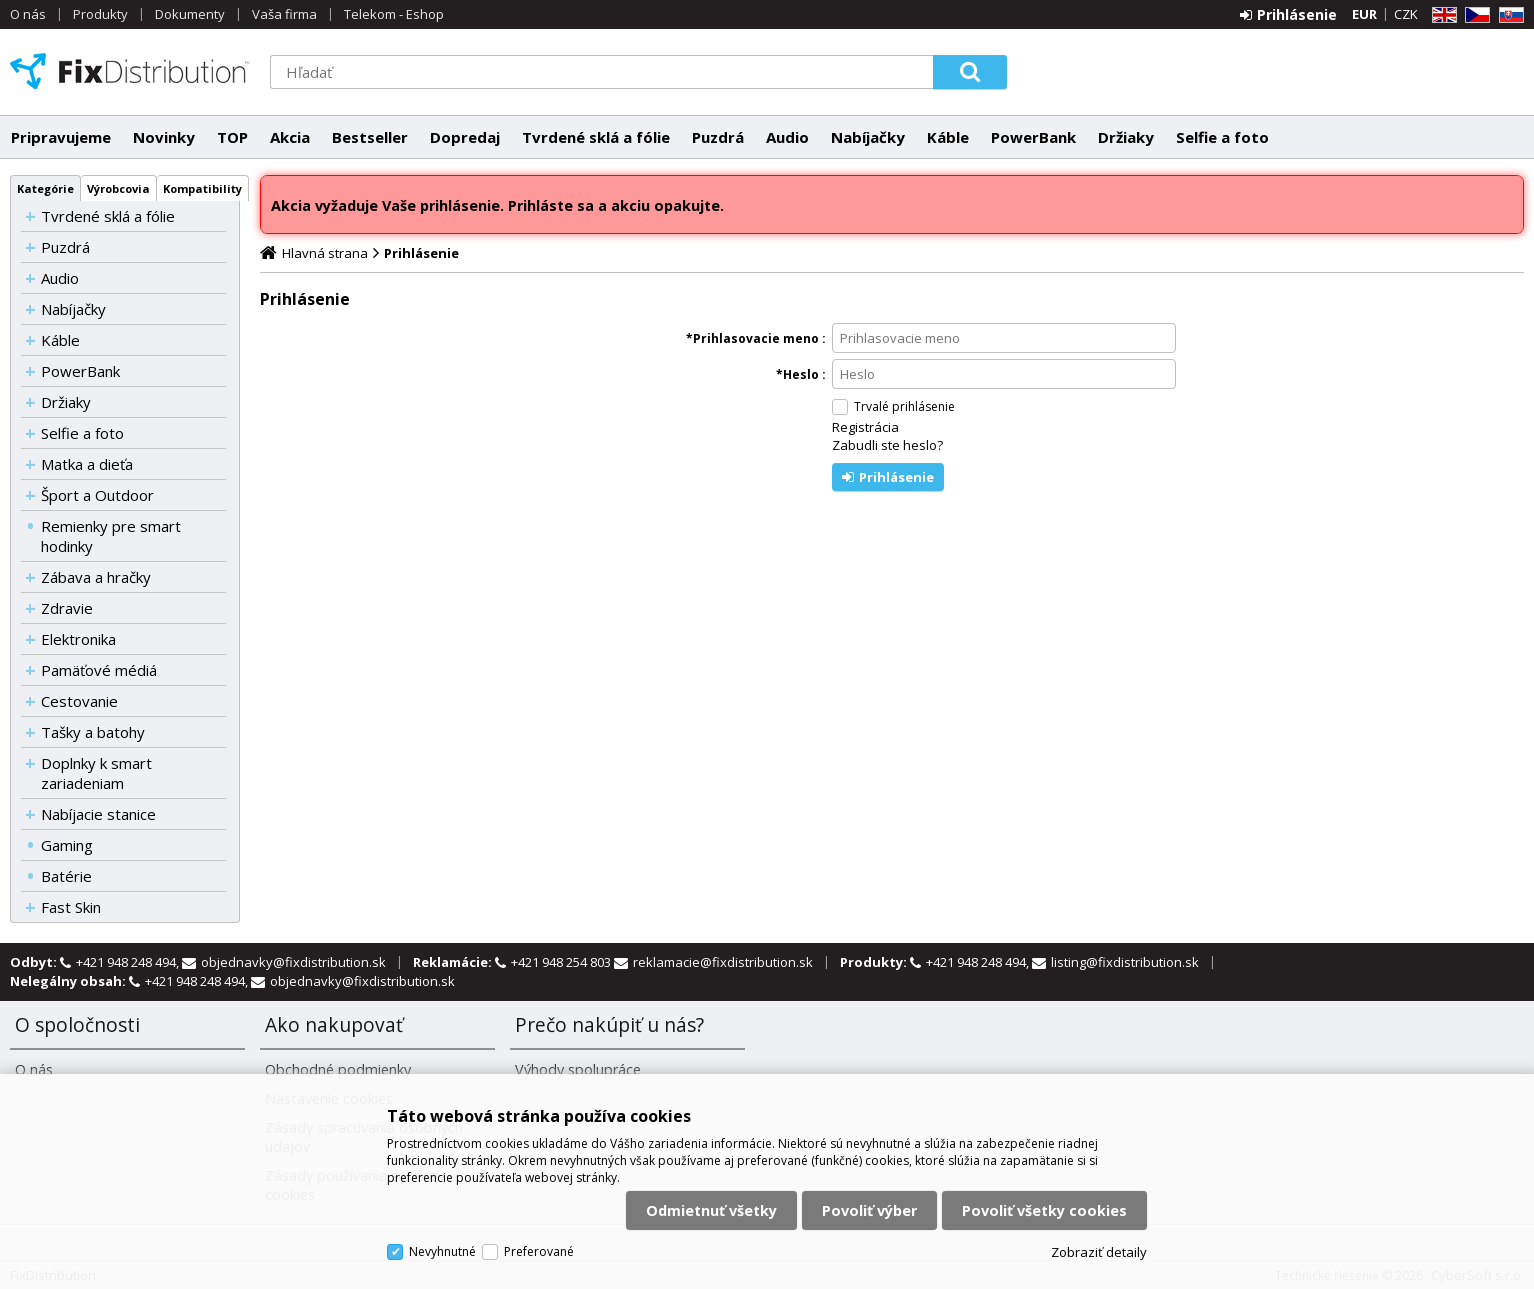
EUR (1364, 14)
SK (1508, 15)
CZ (1474, 15)
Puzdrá (718, 137)
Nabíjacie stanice (98, 814)
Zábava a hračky (96, 577)
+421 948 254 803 (562, 962)
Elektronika (78, 639)
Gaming (67, 845)
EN (1441, 15)
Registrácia (865, 427)
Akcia (290, 137)
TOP (232, 137)
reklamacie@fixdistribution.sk (723, 962)
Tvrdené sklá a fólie (596, 137)
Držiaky (1126, 137)
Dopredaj (465, 137)
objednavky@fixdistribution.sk (293, 962)
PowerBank (1033, 137)
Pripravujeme (61, 137)
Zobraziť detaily (1099, 1252)
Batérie (66, 876)
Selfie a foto (1222, 137)
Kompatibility (202, 188)
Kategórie (45, 188)
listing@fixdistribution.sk (1125, 962)
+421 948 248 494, (129, 962)
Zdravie (67, 608)
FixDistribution (130, 71)
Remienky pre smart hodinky (111, 536)
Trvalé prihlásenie (904, 406)
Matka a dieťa (87, 464)
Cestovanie (79, 701)
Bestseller (370, 137)
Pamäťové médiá (99, 670)
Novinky (164, 137)
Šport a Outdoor (97, 495)
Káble (948, 137)
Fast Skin (71, 907)
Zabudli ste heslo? (887, 445)
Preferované (539, 1251)
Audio (787, 137)
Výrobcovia (118, 188)
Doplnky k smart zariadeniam (96, 773)
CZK (1406, 14)
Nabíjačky (868, 137)
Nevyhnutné (442, 1251)
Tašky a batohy (93, 732)
